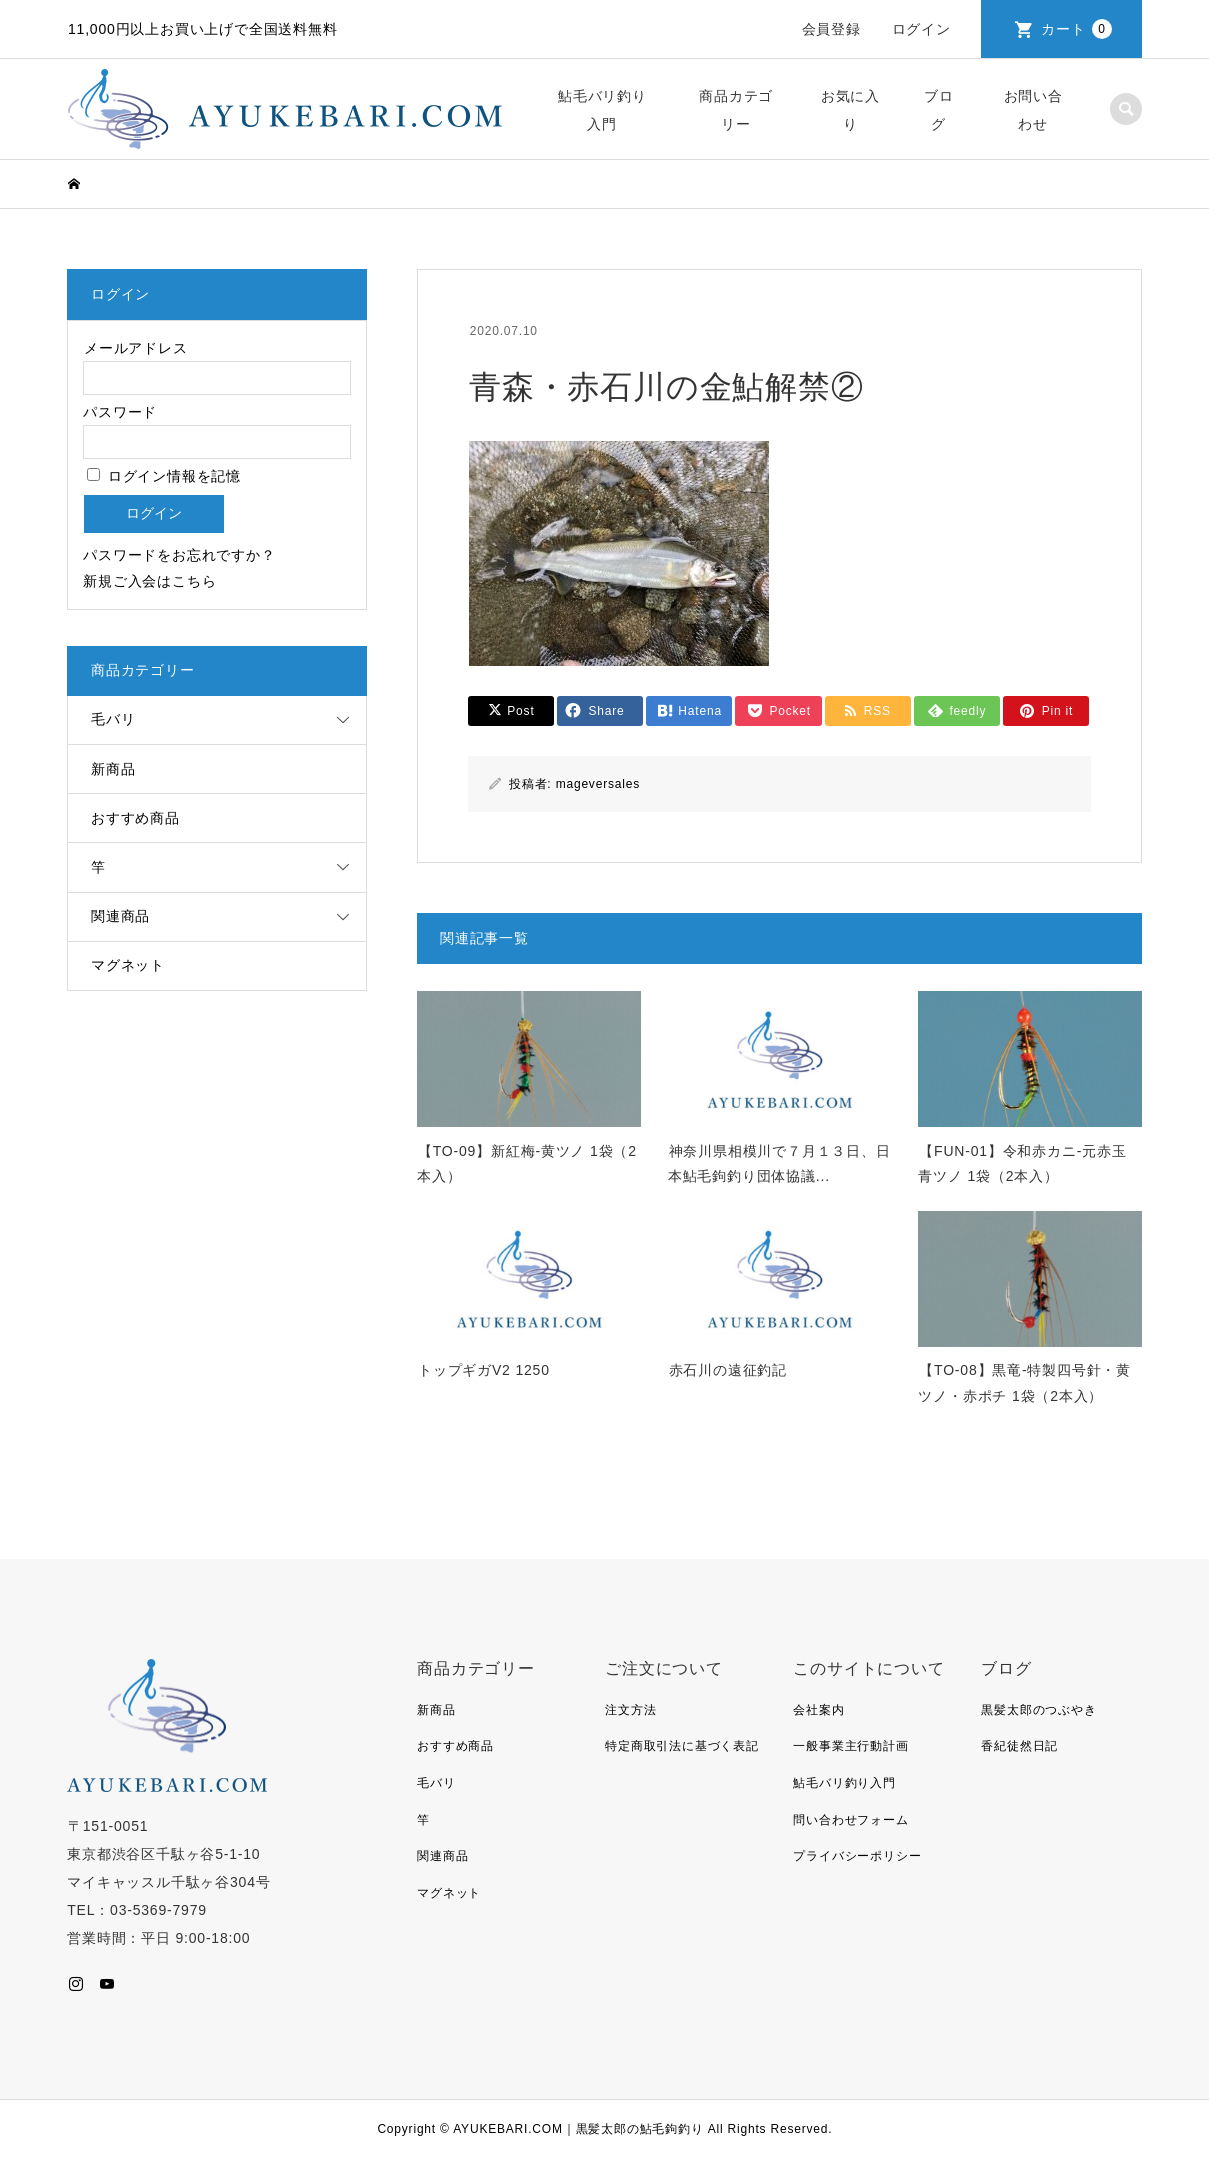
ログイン (921, 29)
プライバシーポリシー (857, 1856)
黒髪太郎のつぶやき (1038, 1710)
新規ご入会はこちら (149, 581)
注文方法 (630, 1710)
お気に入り (850, 110)
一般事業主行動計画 (850, 1746)
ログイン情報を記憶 (164, 476)
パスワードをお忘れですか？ (179, 555)
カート (1076, 29)
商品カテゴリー (736, 110)
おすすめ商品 (135, 818)
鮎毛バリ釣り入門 (602, 110)
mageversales (598, 784)
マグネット (128, 965)
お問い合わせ (1033, 110)
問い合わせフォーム (850, 1820)
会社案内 (818, 1710)
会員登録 (831, 29)
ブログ (939, 110)
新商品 (113, 769)
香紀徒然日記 (1019, 1746)
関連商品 (120, 916)
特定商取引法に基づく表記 (682, 1746)
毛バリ (113, 719)
